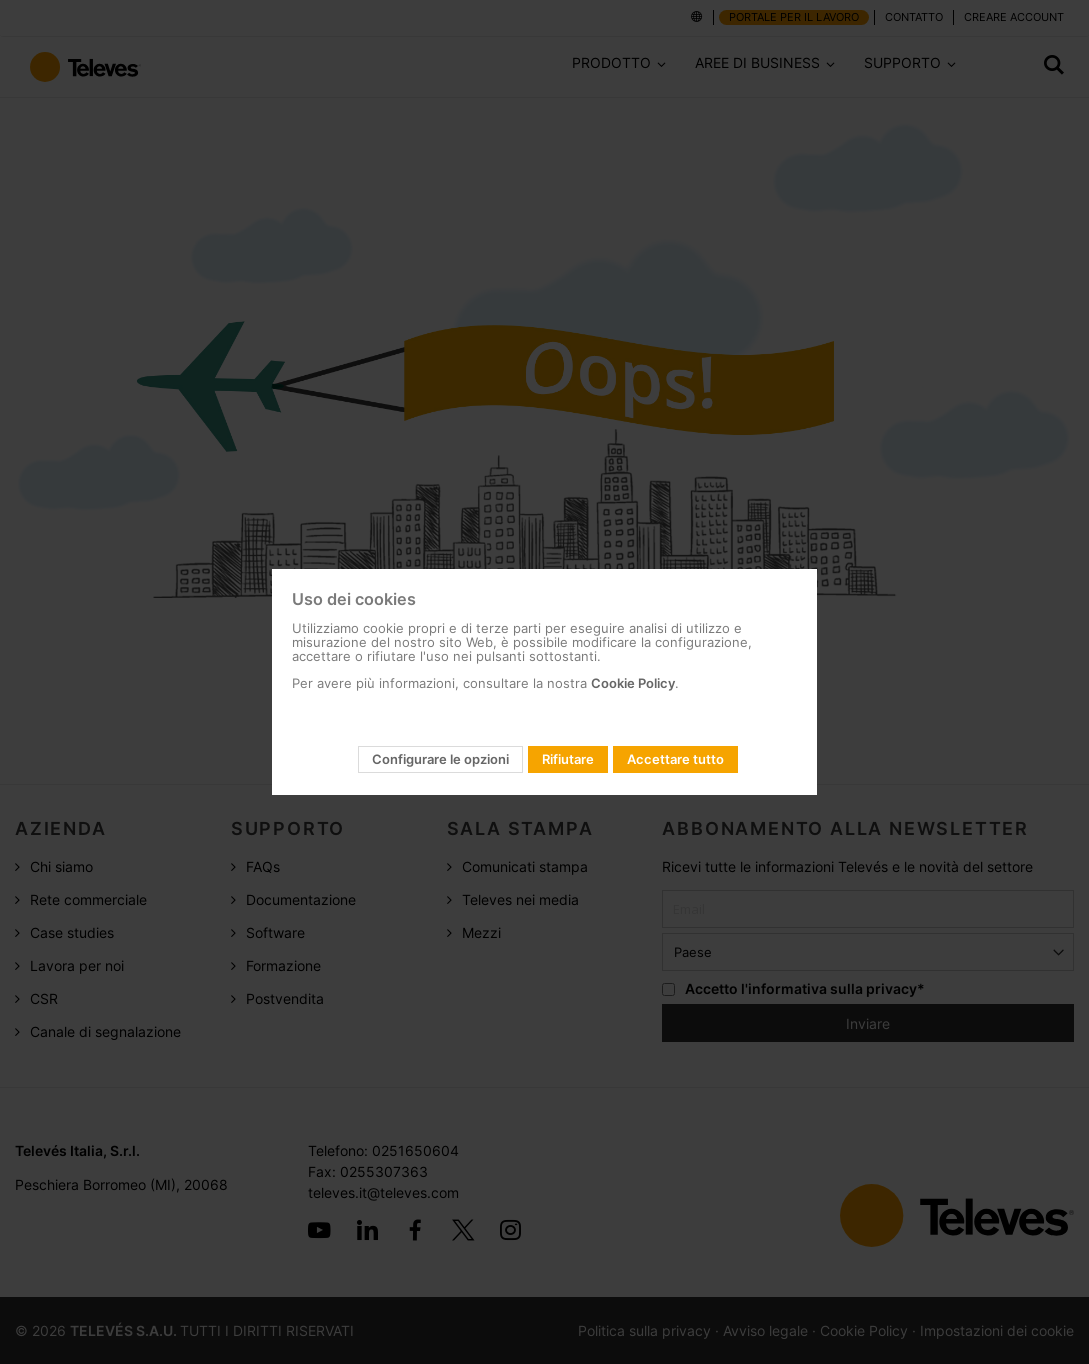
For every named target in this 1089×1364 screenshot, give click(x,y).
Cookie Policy (633, 683)
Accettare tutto (675, 759)
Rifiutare (568, 759)
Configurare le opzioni (440, 759)
